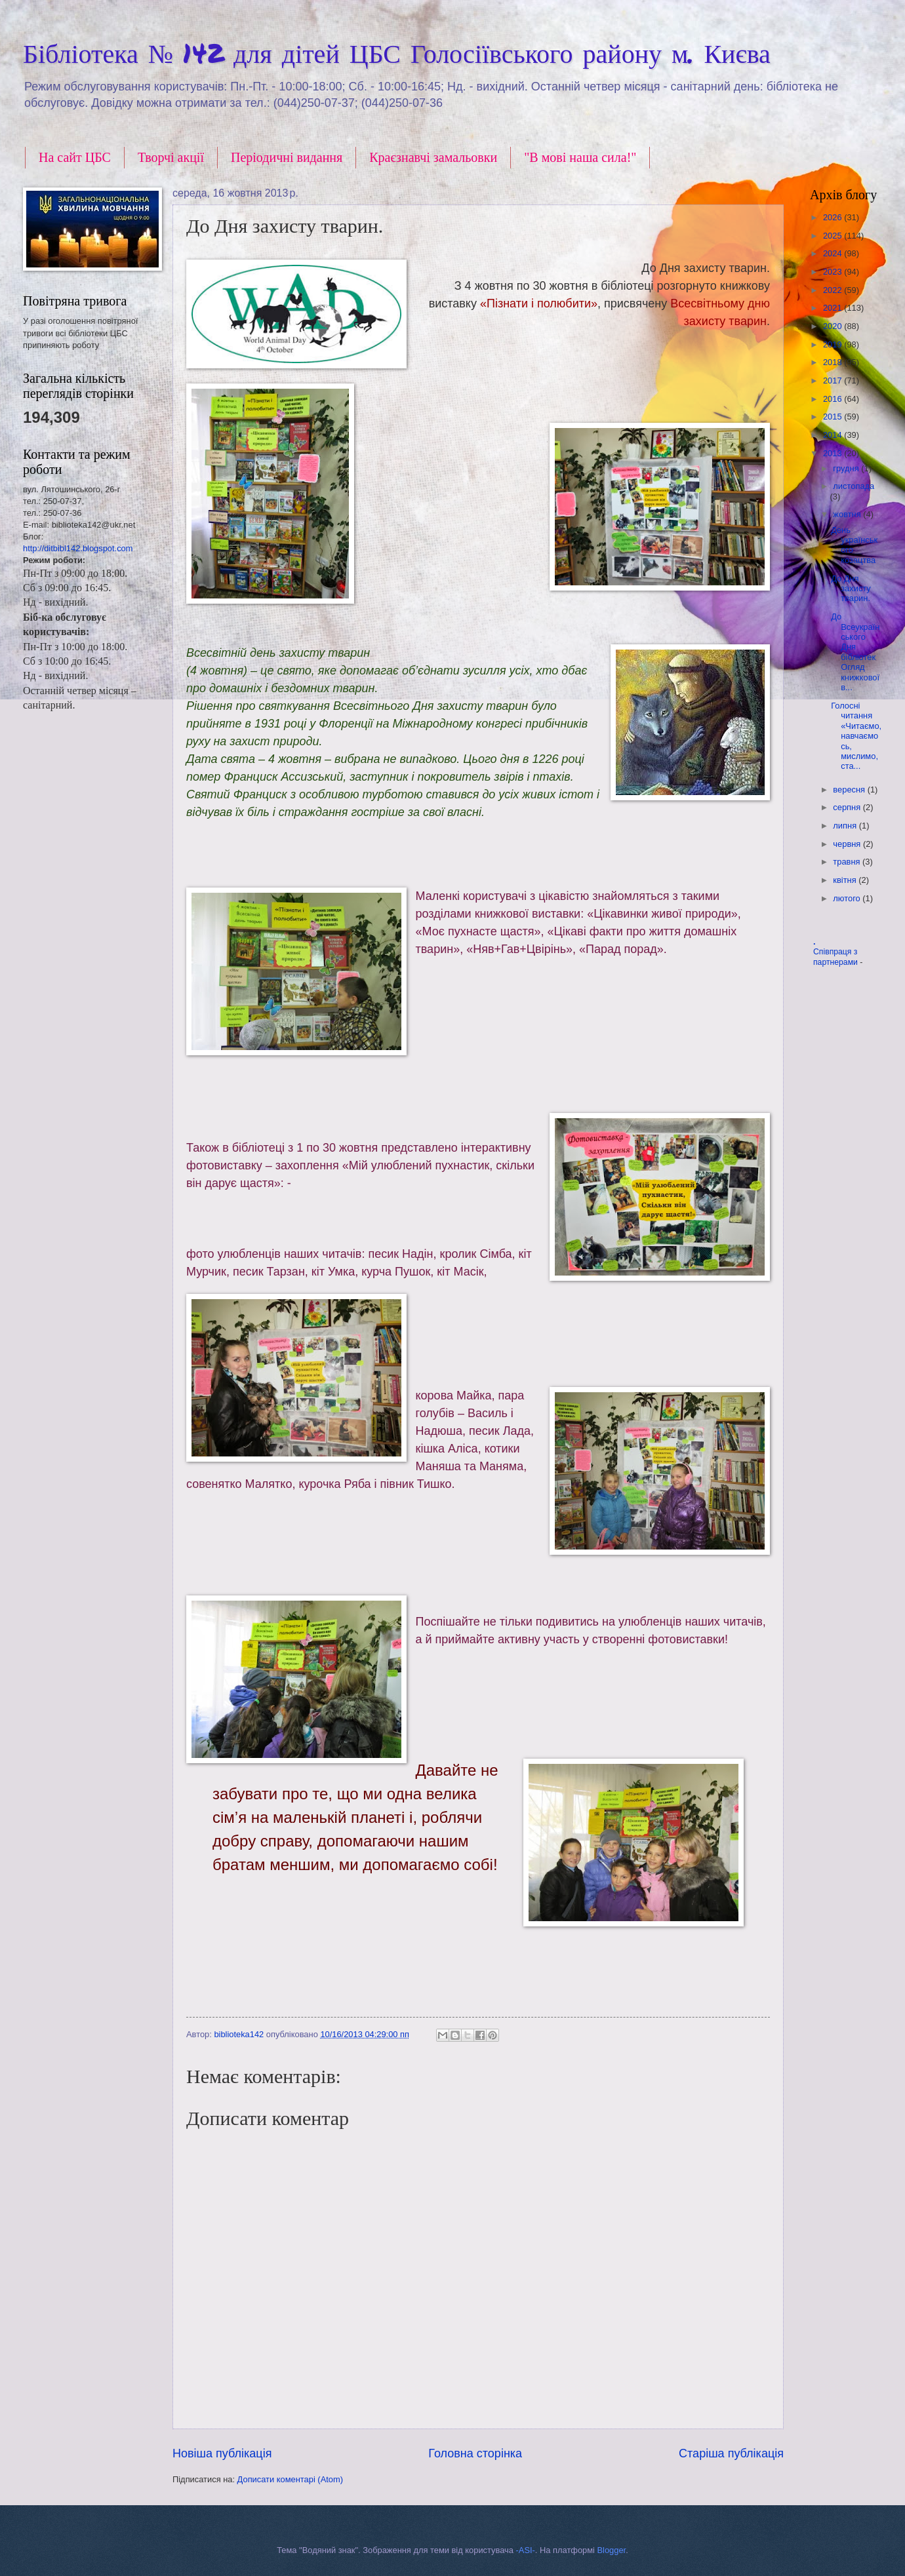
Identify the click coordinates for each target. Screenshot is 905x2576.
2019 (833, 344)
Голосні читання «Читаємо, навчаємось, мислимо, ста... (856, 736)
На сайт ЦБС (75, 157)
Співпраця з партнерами (836, 957)
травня (847, 862)
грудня (847, 468)
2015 (833, 416)
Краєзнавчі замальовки (433, 157)
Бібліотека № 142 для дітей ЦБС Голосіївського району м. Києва (397, 52)
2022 (833, 290)
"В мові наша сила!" (580, 157)
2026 (833, 217)
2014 (833, 435)
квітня (845, 880)
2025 (833, 236)
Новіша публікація (222, 2453)
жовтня (848, 514)
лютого (847, 898)
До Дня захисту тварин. (851, 589)
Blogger (611, 2550)
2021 (833, 308)
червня (848, 844)
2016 (833, 399)
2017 (833, 380)
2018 (833, 362)
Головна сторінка (475, 2453)
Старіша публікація (731, 2453)
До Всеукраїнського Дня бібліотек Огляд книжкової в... (855, 652)
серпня (847, 807)
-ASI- (525, 2550)
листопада (853, 486)
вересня (850, 789)
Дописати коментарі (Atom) (290, 2479)
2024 (833, 253)
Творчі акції (171, 157)
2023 (833, 272)
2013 (833, 453)
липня (845, 825)
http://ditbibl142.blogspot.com (77, 548)
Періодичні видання (286, 157)
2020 (833, 326)
